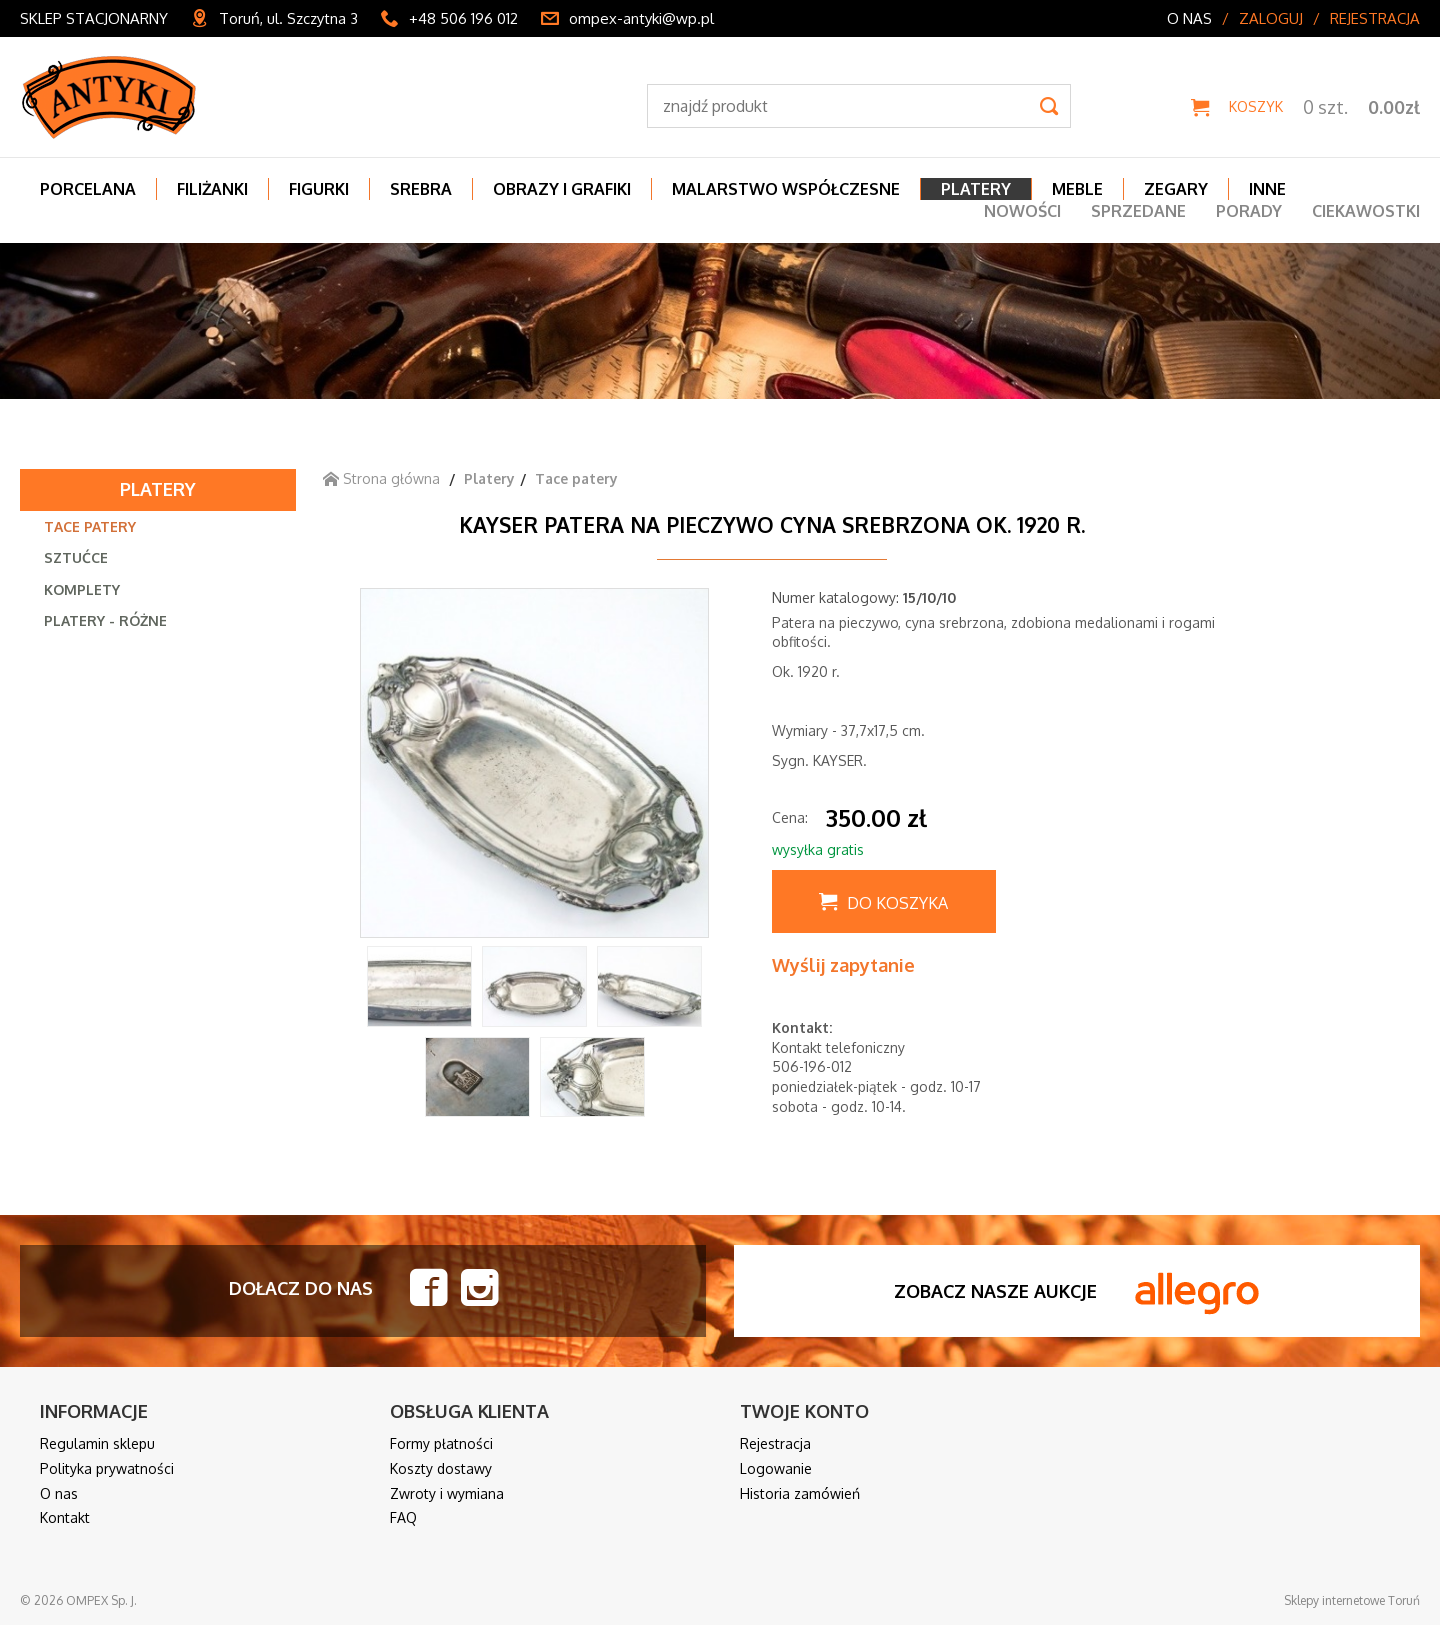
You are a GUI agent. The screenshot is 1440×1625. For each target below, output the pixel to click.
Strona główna (381, 478)
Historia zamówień (800, 1493)
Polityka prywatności (107, 1468)
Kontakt (65, 1517)
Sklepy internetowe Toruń (1352, 1600)
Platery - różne (105, 620)
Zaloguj (1271, 18)
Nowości (1022, 211)
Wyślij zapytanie (843, 965)
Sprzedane (1138, 211)
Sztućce (76, 557)
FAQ (403, 1517)
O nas (1189, 18)
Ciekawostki (1366, 211)
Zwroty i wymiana (447, 1493)
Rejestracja (1375, 18)
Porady (1249, 211)
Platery (158, 489)
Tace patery (90, 526)
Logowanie (776, 1468)
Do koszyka (897, 903)
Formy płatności (441, 1443)
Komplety (82, 589)
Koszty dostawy (441, 1468)
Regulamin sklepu (97, 1443)
